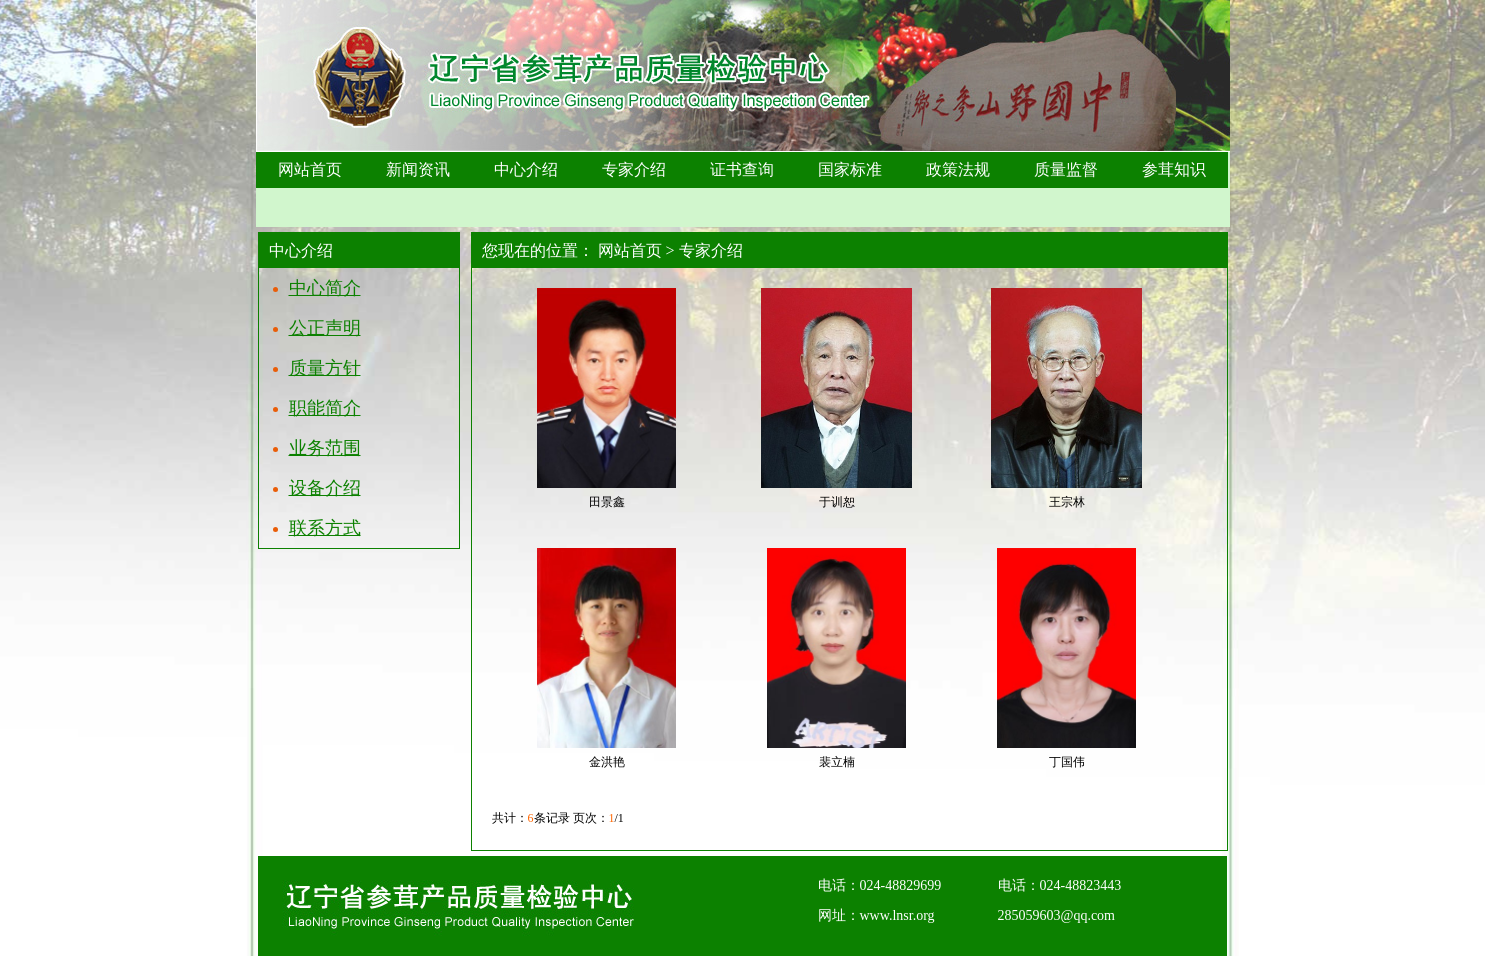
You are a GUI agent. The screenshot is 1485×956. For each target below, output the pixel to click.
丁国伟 (1067, 762)
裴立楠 (837, 762)
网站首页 (630, 250)
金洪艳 (607, 762)
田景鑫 (607, 502)
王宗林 (1067, 502)
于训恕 (837, 502)
